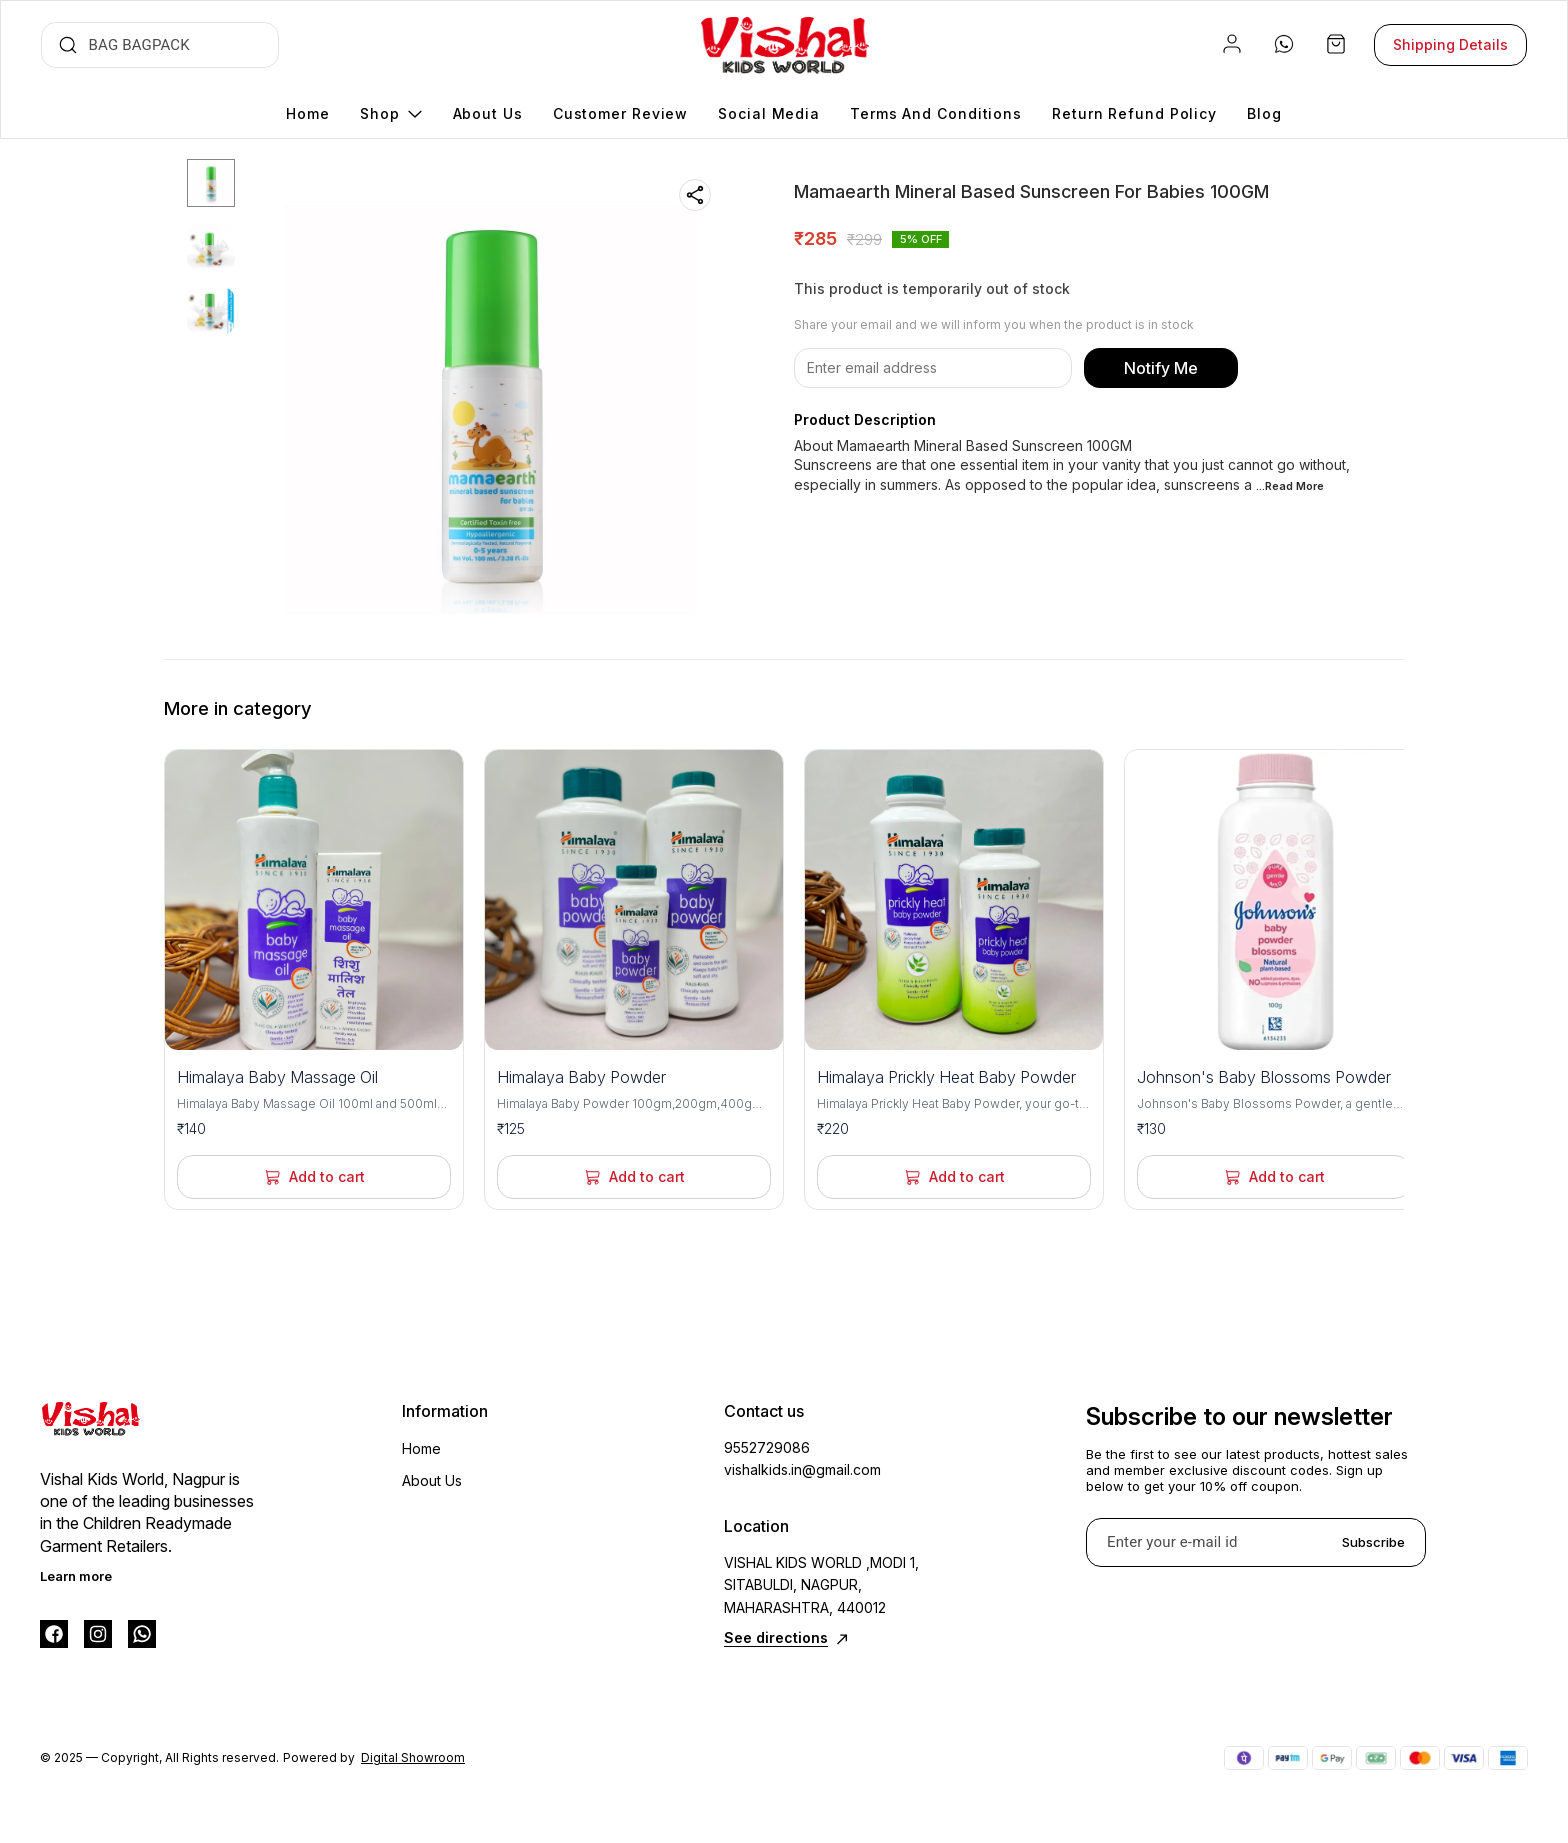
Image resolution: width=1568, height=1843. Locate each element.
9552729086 (767, 1447)
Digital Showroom (413, 1757)
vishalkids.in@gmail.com (802, 1469)
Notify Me (1161, 368)
